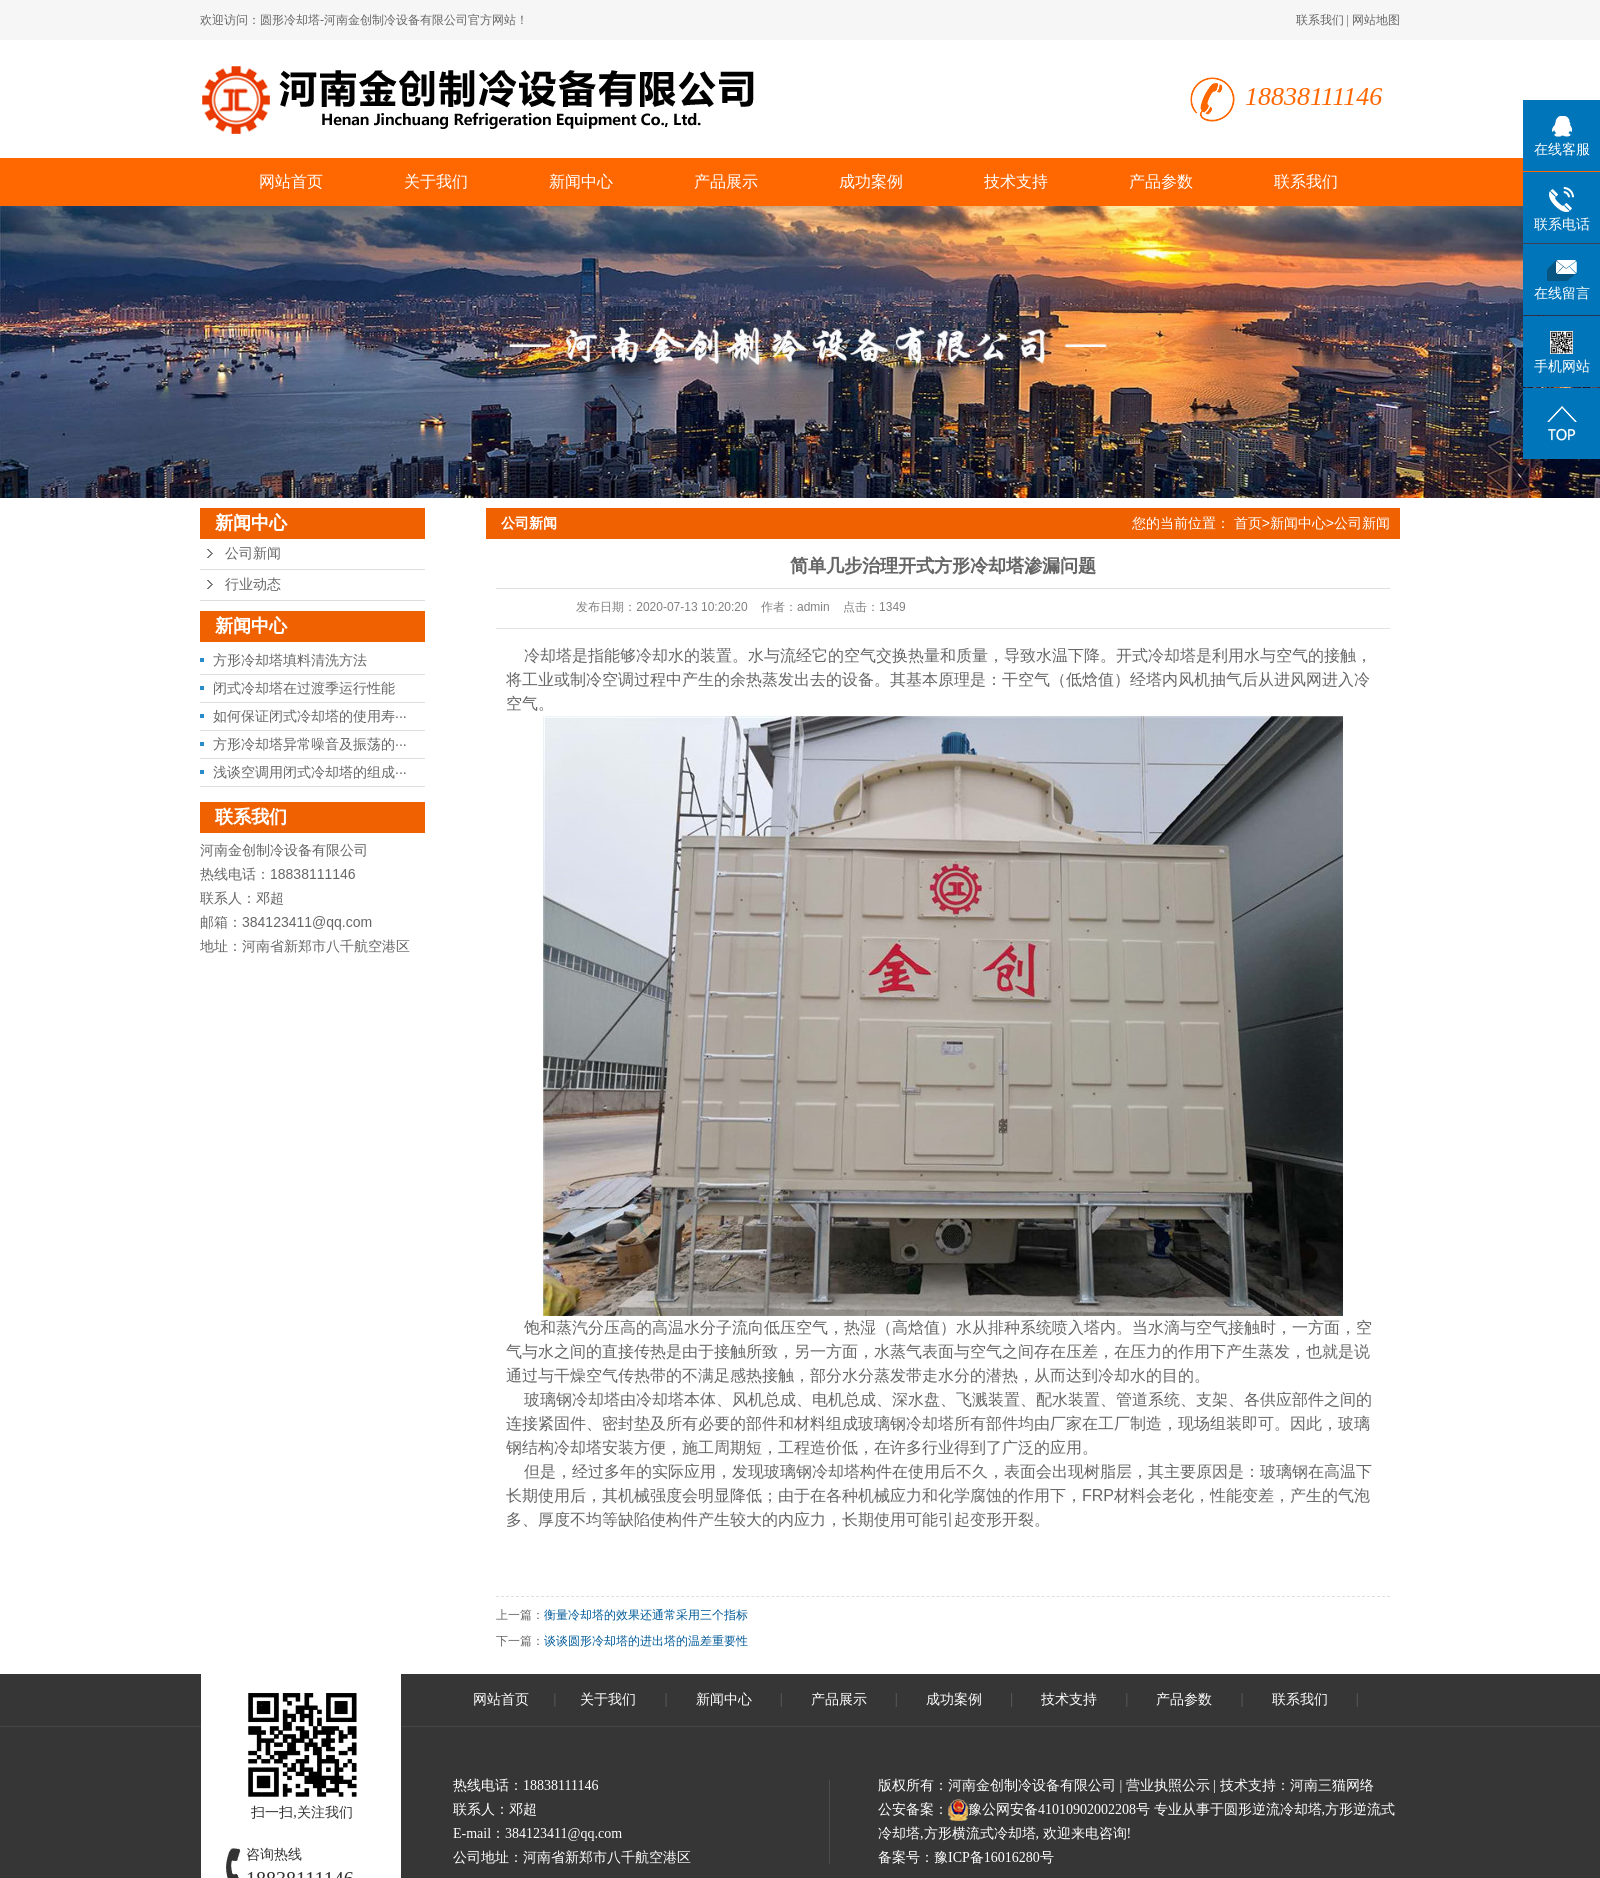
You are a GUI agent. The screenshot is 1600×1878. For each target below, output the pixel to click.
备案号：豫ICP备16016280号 (966, 1857)
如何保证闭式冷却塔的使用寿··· (310, 716)
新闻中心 (581, 181)
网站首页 (291, 181)
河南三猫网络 (1332, 1785)
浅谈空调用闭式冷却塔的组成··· (310, 772)
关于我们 (436, 181)
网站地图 (1376, 20)
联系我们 (1320, 20)
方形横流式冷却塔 (980, 1833)
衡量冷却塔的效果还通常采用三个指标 (646, 1615)
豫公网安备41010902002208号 (1059, 1809)
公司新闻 (253, 553)
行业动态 (253, 584)
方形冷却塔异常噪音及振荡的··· (310, 744)
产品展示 (726, 181)
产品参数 (1161, 181)
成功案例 (871, 181)
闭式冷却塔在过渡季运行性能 (304, 688)
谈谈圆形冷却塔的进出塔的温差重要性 (646, 1641)
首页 (1248, 523)
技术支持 (1016, 181)
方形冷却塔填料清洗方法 (290, 660)
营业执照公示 (1168, 1785)
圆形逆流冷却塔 (1273, 1809)
